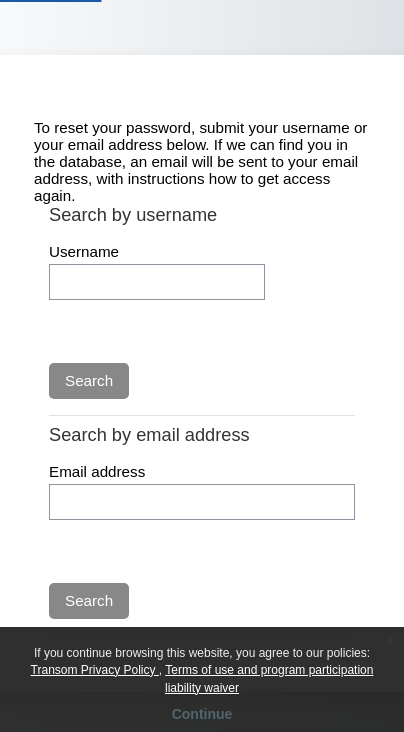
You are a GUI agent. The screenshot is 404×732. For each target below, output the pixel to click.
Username (84, 251)
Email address (97, 471)
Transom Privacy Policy (95, 670)
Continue (202, 714)
